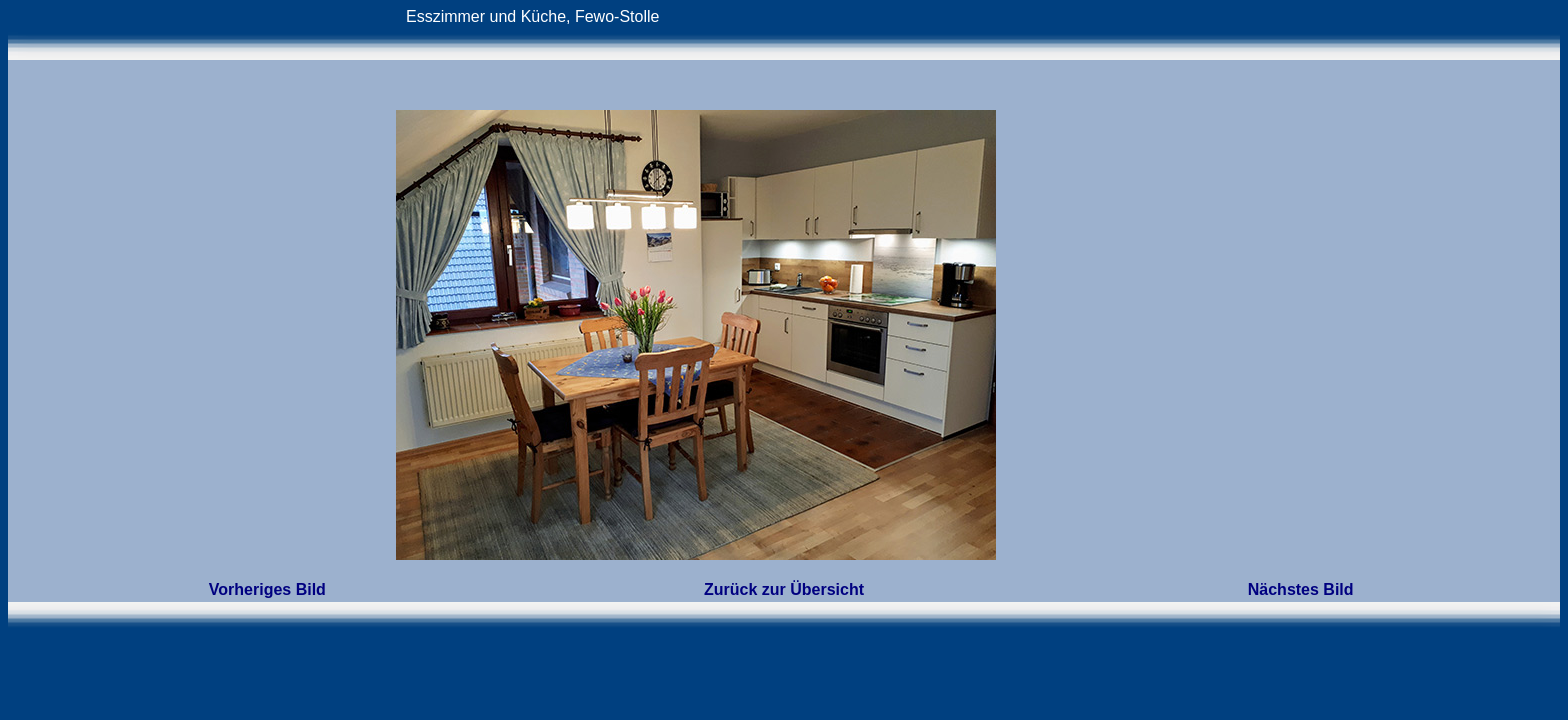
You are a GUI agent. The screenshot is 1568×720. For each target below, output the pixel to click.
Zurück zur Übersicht (784, 589)
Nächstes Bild (1301, 589)
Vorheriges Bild (267, 589)
